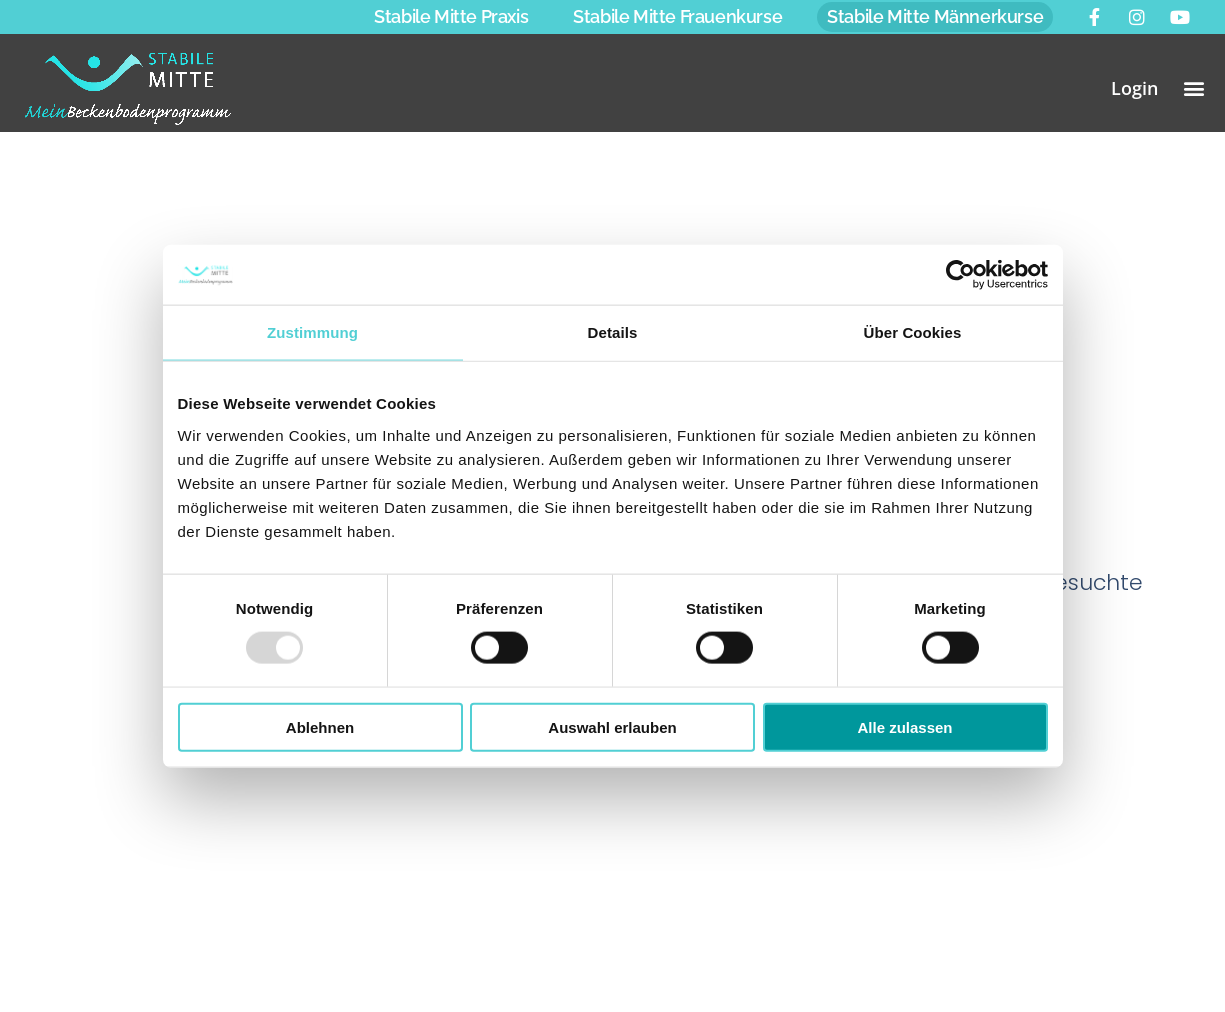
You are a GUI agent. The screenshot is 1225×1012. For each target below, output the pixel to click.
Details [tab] (613, 332)
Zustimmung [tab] (312, 332)
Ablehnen (320, 726)
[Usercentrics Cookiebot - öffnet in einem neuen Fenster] (960, 275)
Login (1134, 88)
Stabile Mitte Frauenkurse (677, 16)
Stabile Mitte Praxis (451, 16)
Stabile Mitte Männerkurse (935, 16)
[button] (1194, 87)
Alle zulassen (904, 726)
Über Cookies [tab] (913, 332)
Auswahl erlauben (612, 726)
